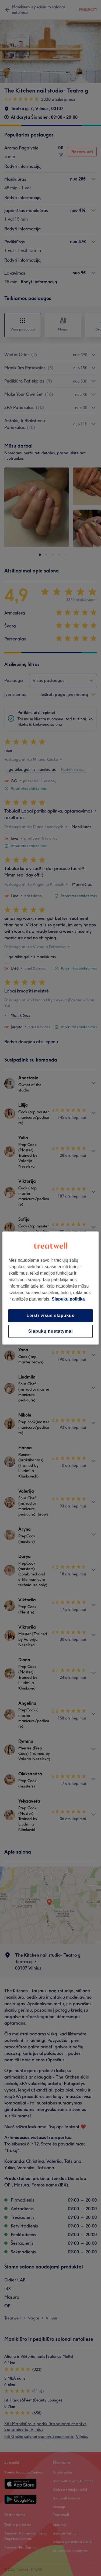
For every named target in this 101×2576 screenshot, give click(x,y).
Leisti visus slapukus (51, 1315)
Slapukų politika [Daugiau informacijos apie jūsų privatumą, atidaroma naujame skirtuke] (68, 1299)
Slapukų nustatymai (50, 1331)
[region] (50, 1288)
